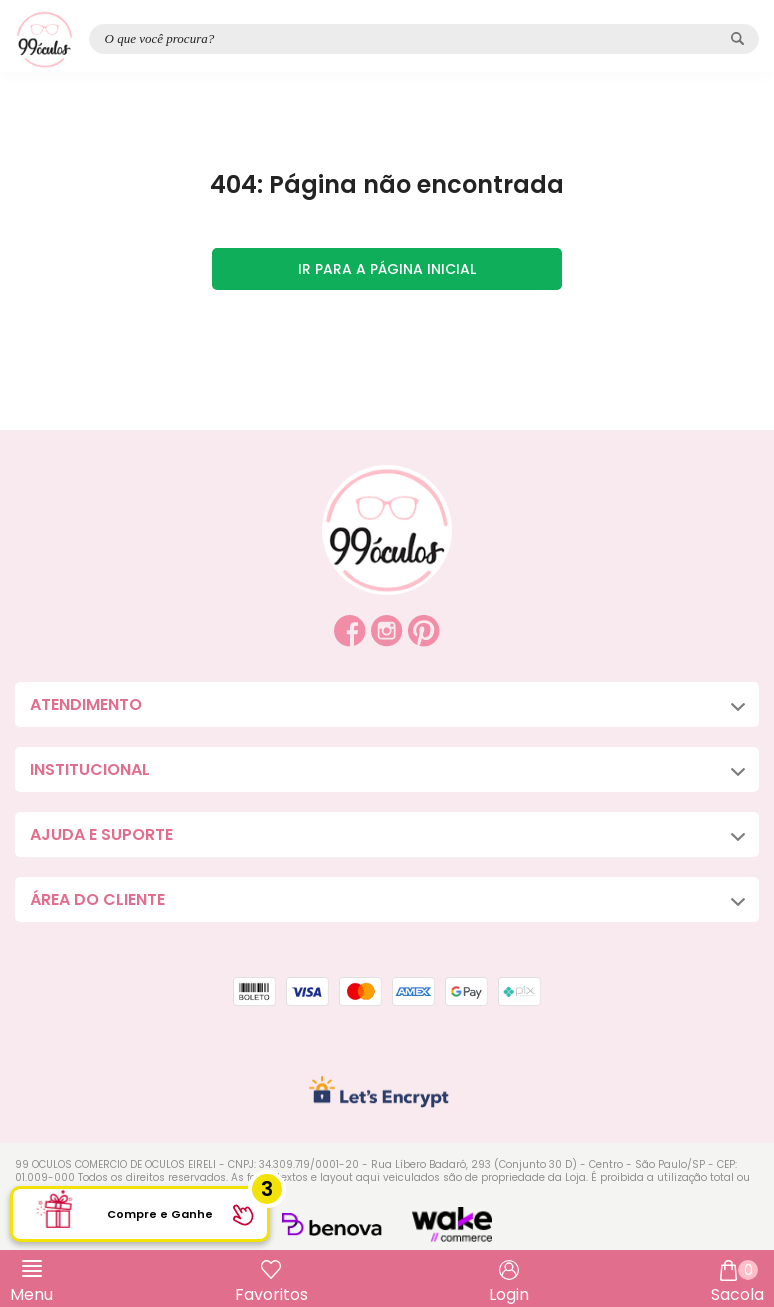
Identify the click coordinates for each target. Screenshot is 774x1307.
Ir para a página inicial (387, 269)
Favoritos (271, 1294)
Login (509, 1294)
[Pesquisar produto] (737, 38)
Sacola (737, 1283)
